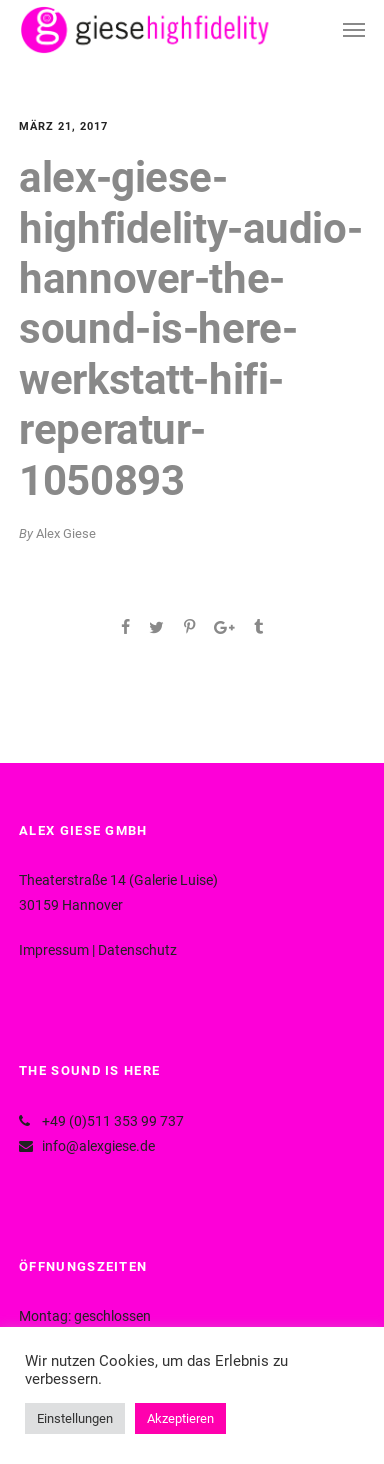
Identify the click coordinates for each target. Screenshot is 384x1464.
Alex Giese (66, 533)
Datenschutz (137, 950)
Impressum (54, 950)
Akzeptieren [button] (180, 1418)
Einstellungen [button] (75, 1418)
